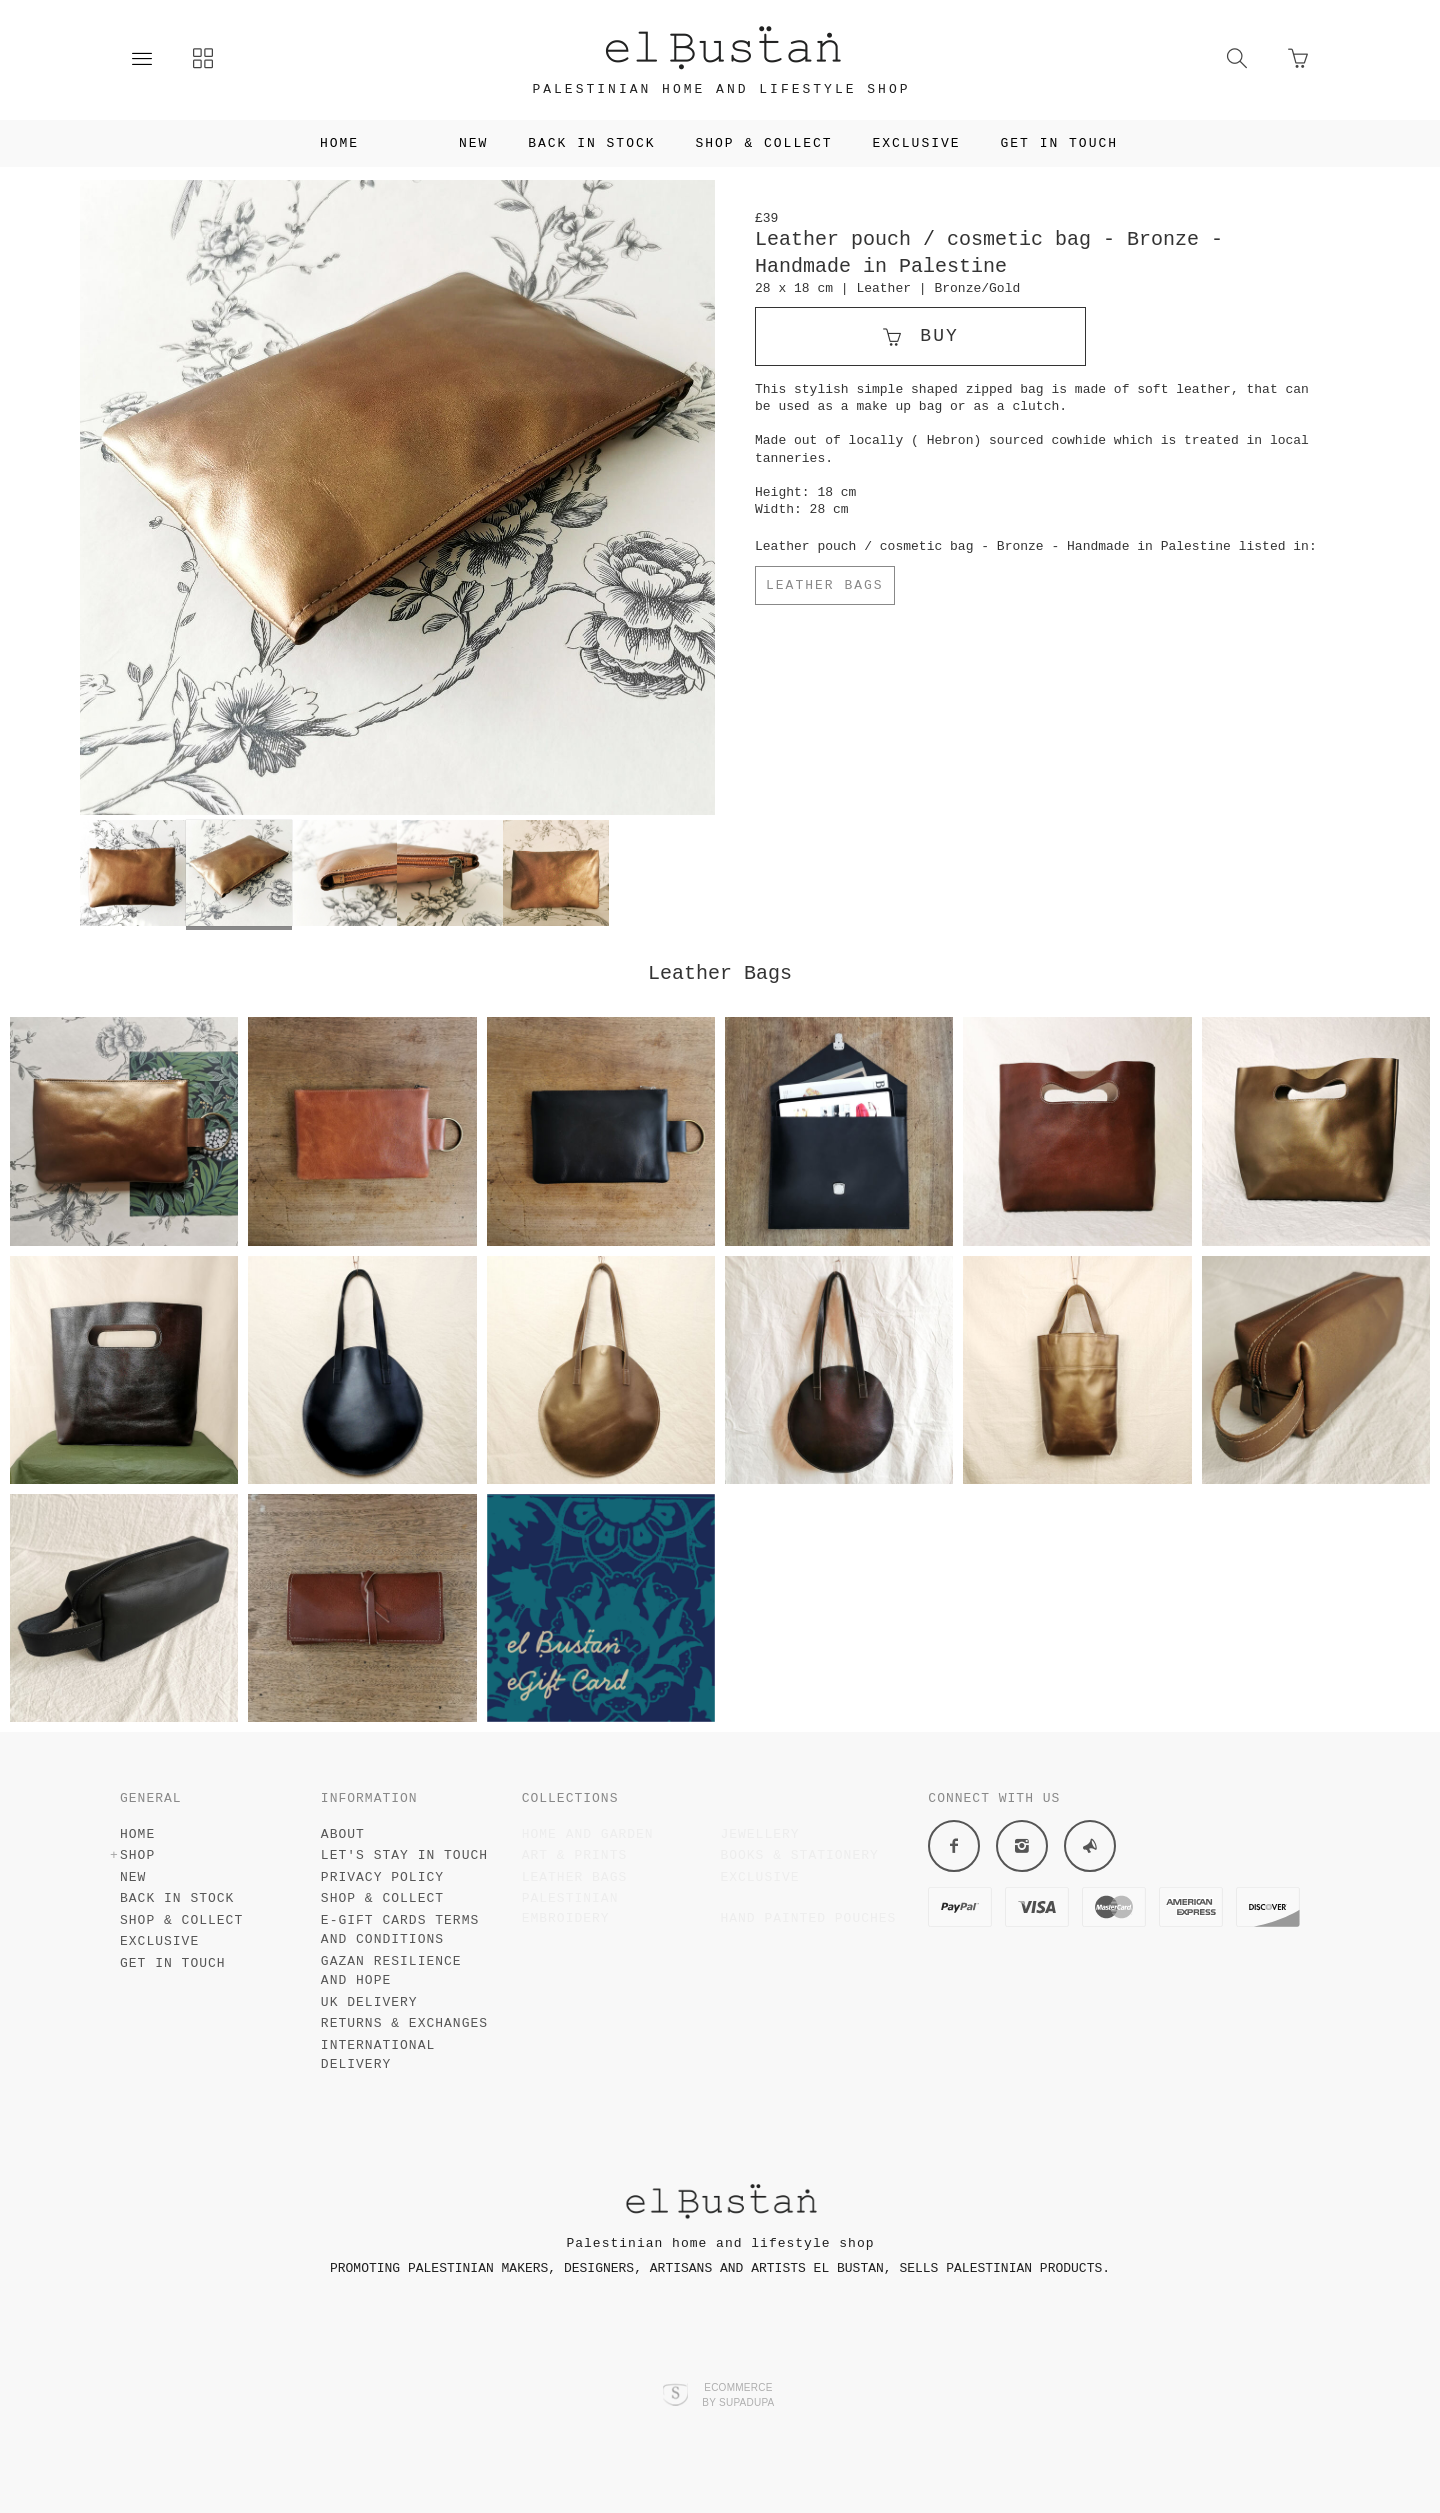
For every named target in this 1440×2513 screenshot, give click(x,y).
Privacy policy (382, 1877)
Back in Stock (601, 143)
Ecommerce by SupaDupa (738, 2394)
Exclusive (926, 143)
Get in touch (1069, 143)
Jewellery (759, 1834)
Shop (408, 143)
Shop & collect (382, 1898)
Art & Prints (575, 1855)
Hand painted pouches (808, 1918)
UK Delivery (369, 2002)
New (482, 143)
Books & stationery (799, 1855)
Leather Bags (825, 585)
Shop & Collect (773, 143)
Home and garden (588, 1834)
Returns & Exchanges (404, 2023)
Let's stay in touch (404, 1855)
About (343, 1834)
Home (329, 143)
